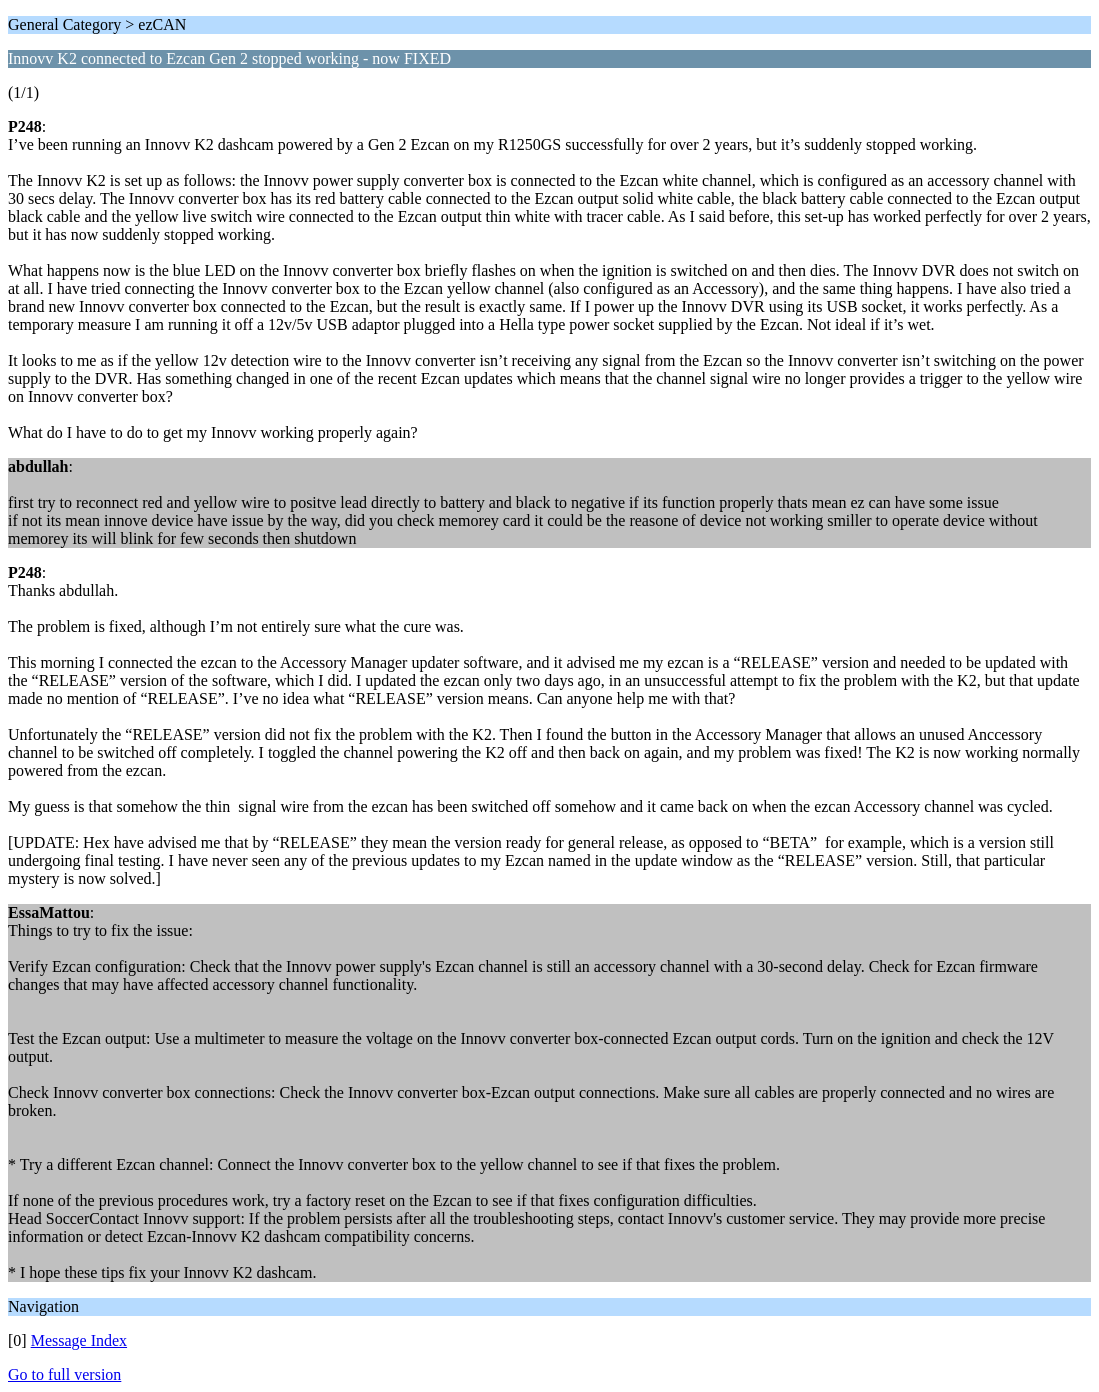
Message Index (79, 1340)
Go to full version (64, 1374)
